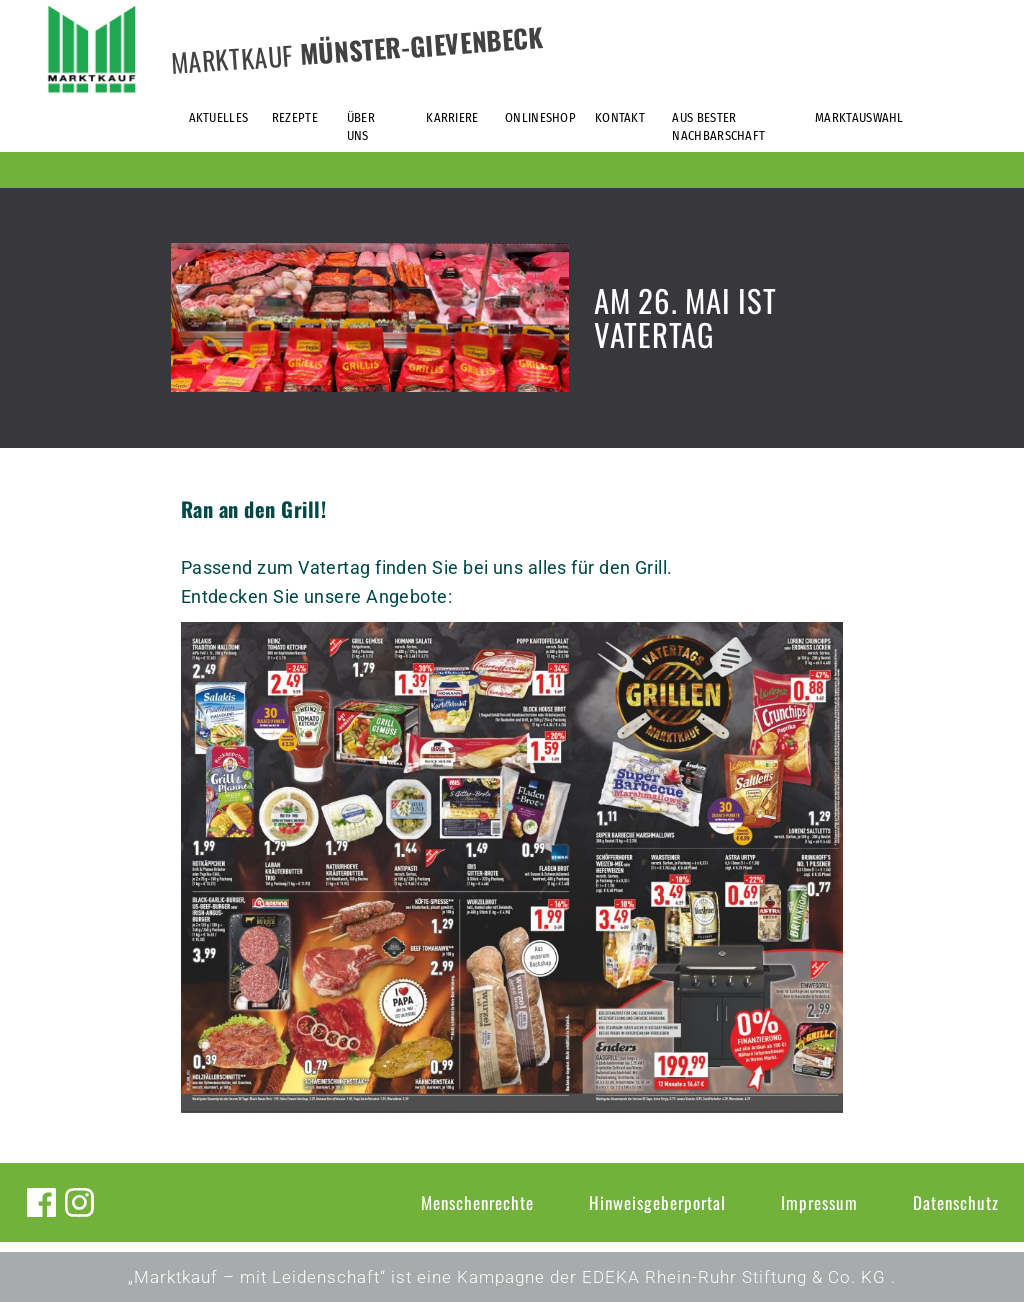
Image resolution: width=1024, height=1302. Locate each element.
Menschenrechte (477, 1202)
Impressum (819, 1202)
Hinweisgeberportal (657, 1202)
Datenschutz (956, 1202)
